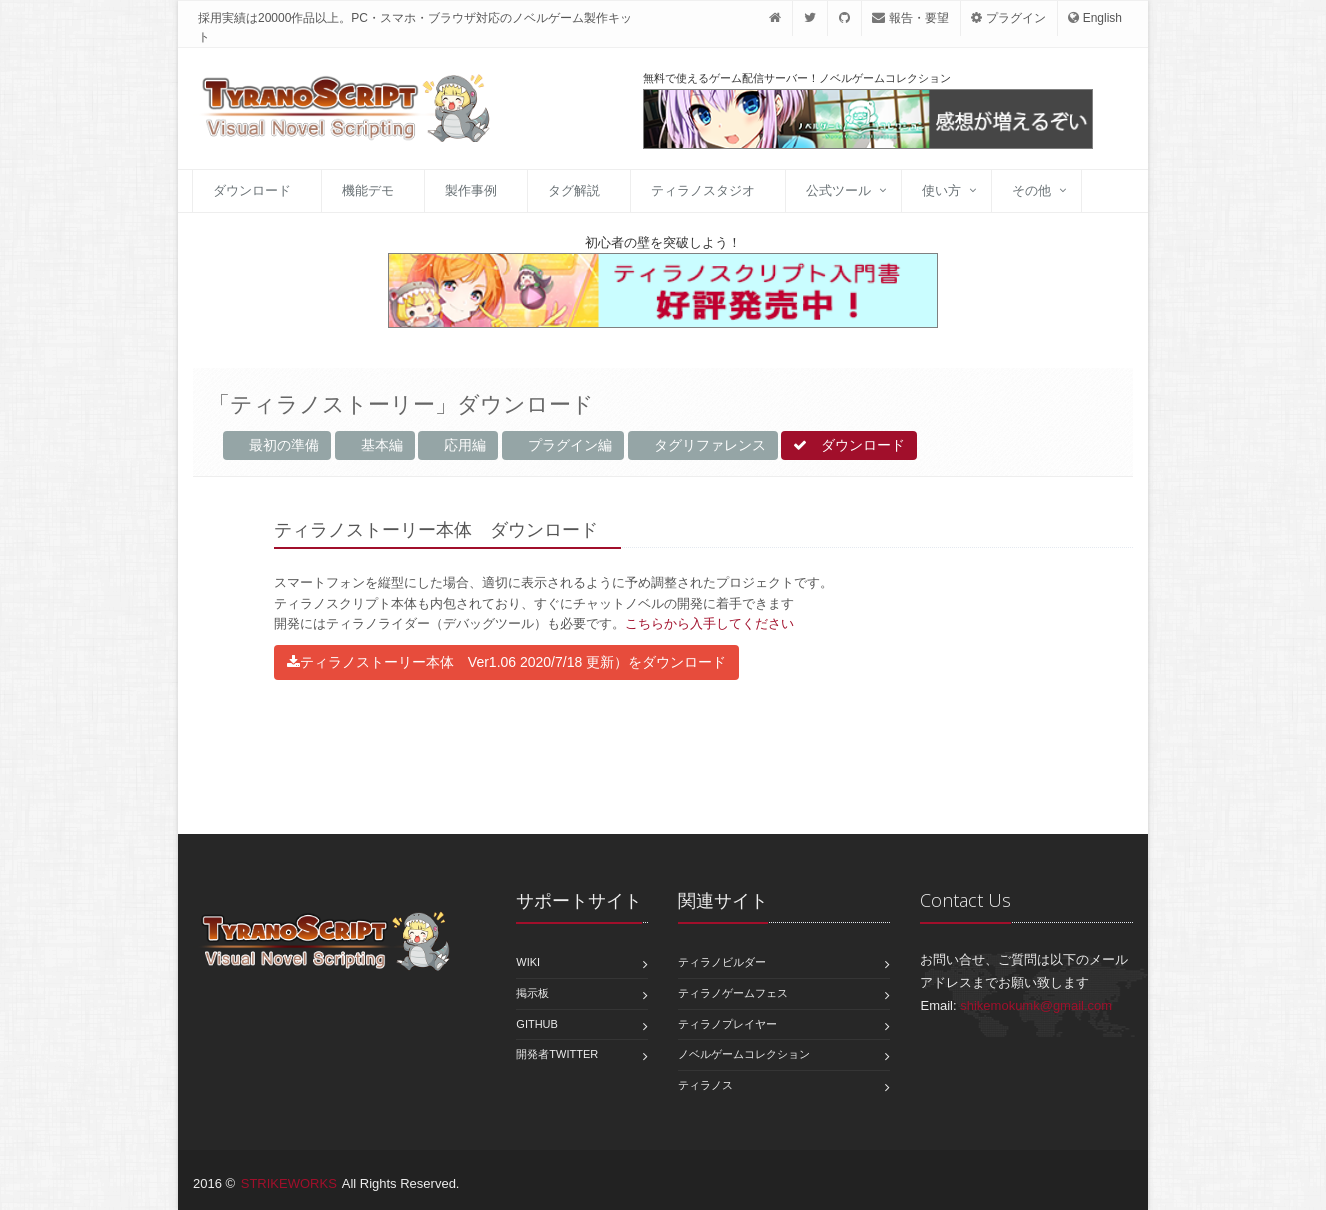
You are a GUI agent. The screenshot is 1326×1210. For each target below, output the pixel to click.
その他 (1031, 190)
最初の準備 (277, 445)
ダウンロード (252, 190)
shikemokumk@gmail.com (1036, 1005)
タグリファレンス (703, 445)
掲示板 (532, 993)
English (1095, 18)
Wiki (528, 962)
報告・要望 (910, 18)
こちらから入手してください (709, 623)
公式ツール (838, 190)
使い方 (941, 190)
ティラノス (705, 1085)
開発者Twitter (557, 1054)
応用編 (458, 445)
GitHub (537, 1024)
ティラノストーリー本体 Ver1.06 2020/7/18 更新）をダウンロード (506, 662)
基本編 (375, 445)
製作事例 (471, 190)
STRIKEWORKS (289, 1183)
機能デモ (368, 190)
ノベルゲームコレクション (744, 1054)
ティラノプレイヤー (727, 1024)
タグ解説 (574, 190)
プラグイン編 (563, 445)
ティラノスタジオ (703, 190)
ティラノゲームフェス (733, 993)
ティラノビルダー (722, 962)
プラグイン (1008, 18)
